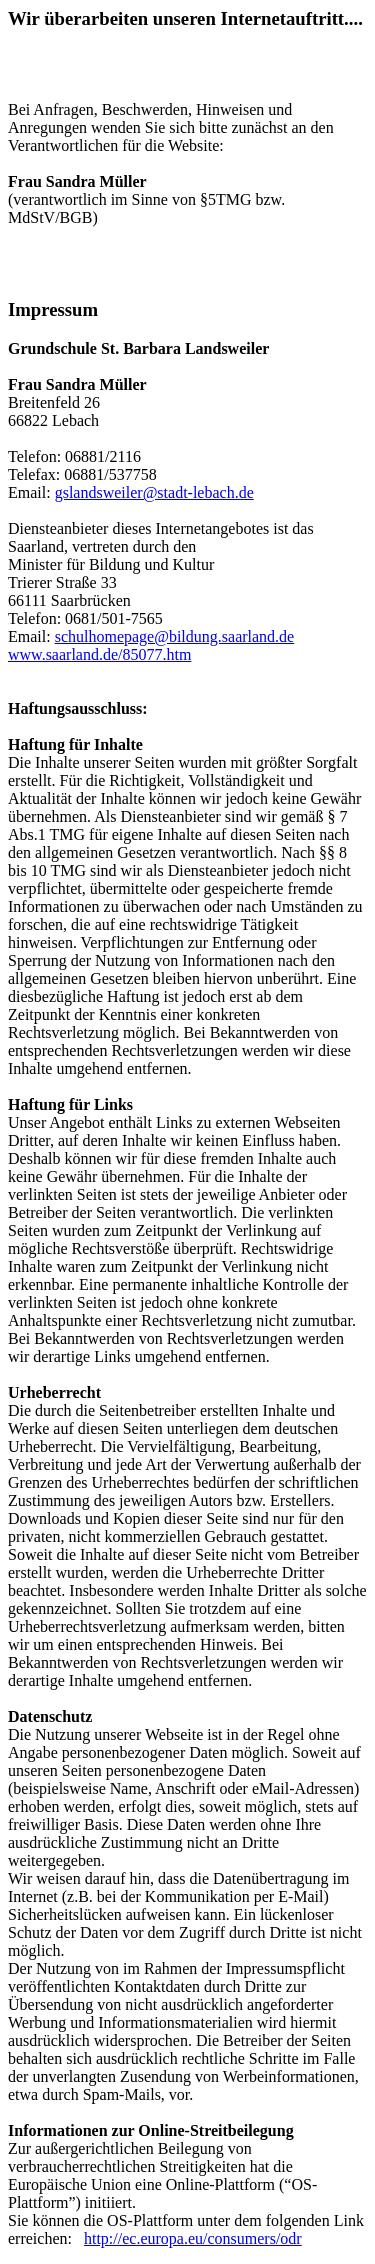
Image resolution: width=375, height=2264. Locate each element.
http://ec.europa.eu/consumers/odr (193, 2238)
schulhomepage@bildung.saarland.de (175, 636)
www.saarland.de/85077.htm (99, 654)
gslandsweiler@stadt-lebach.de (154, 492)
